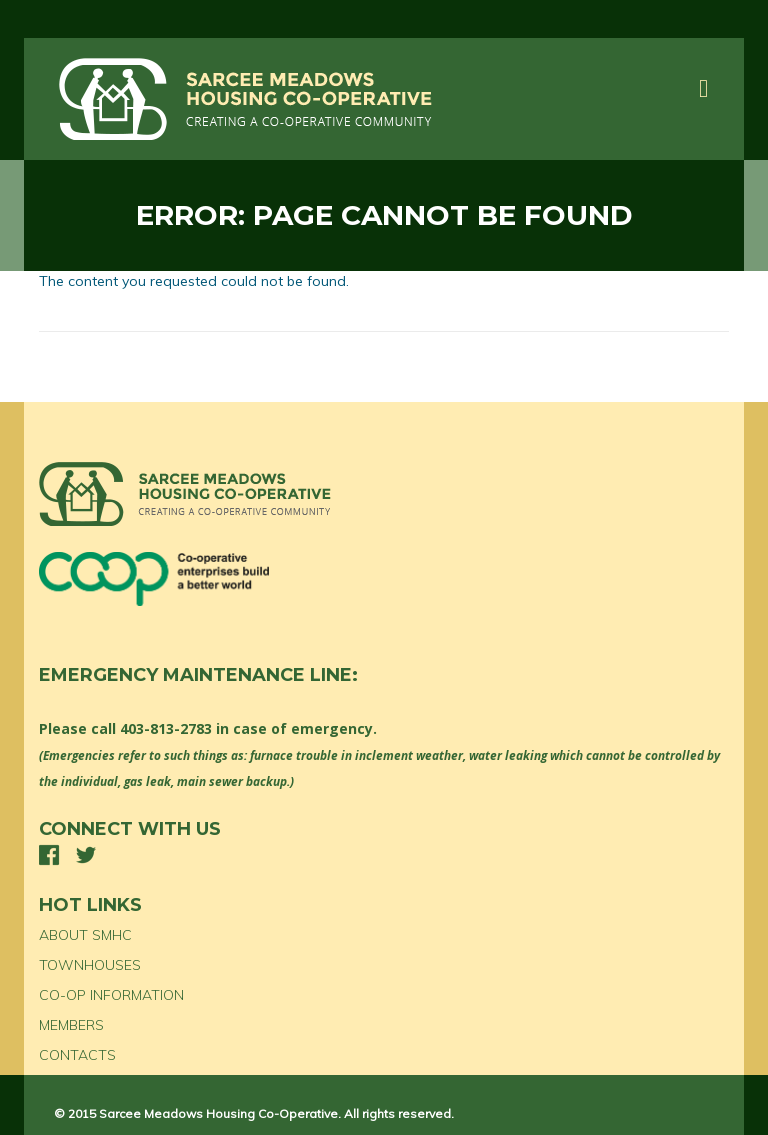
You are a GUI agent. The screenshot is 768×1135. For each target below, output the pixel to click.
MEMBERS (71, 1025)
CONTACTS (77, 1055)
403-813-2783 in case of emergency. (248, 728)
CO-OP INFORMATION (111, 995)
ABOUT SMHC (85, 935)
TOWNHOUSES (90, 965)
